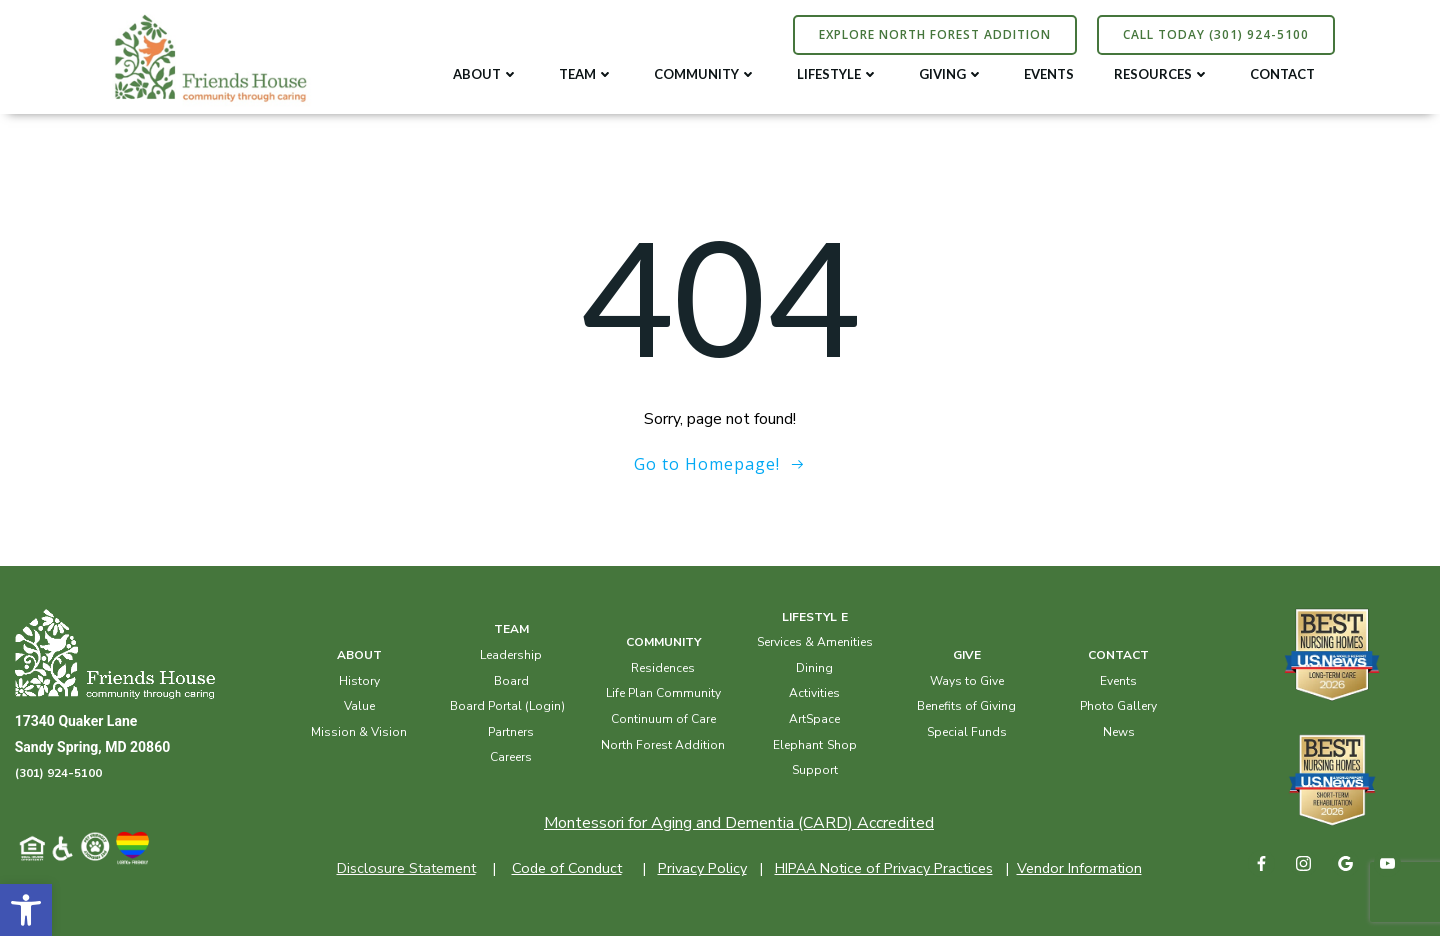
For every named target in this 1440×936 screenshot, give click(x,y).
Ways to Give (966, 679)
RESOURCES (1163, 73)
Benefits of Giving (966, 705)
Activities (814, 692)
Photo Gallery (1118, 705)
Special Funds (966, 731)
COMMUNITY (706, 73)
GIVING (952, 73)
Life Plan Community (663, 692)
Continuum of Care (663, 718)
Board (511, 679)
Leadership (512, 654)
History (359, 679)
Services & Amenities (815, 641)
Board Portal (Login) (507, 705)
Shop (842, 743)
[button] (26, 910)
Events (1118, 679)
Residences (663, 667)
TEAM (587, 73)
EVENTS (1050, 73)
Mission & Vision (360, 731)
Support (815, 769)
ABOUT (487, 73)
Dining (814, 667)
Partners (512, 731)
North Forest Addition (663, 743)
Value (359, 705)
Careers (512, 756)
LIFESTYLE (839, 73)
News (1118, 731)
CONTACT (1283, 73)
